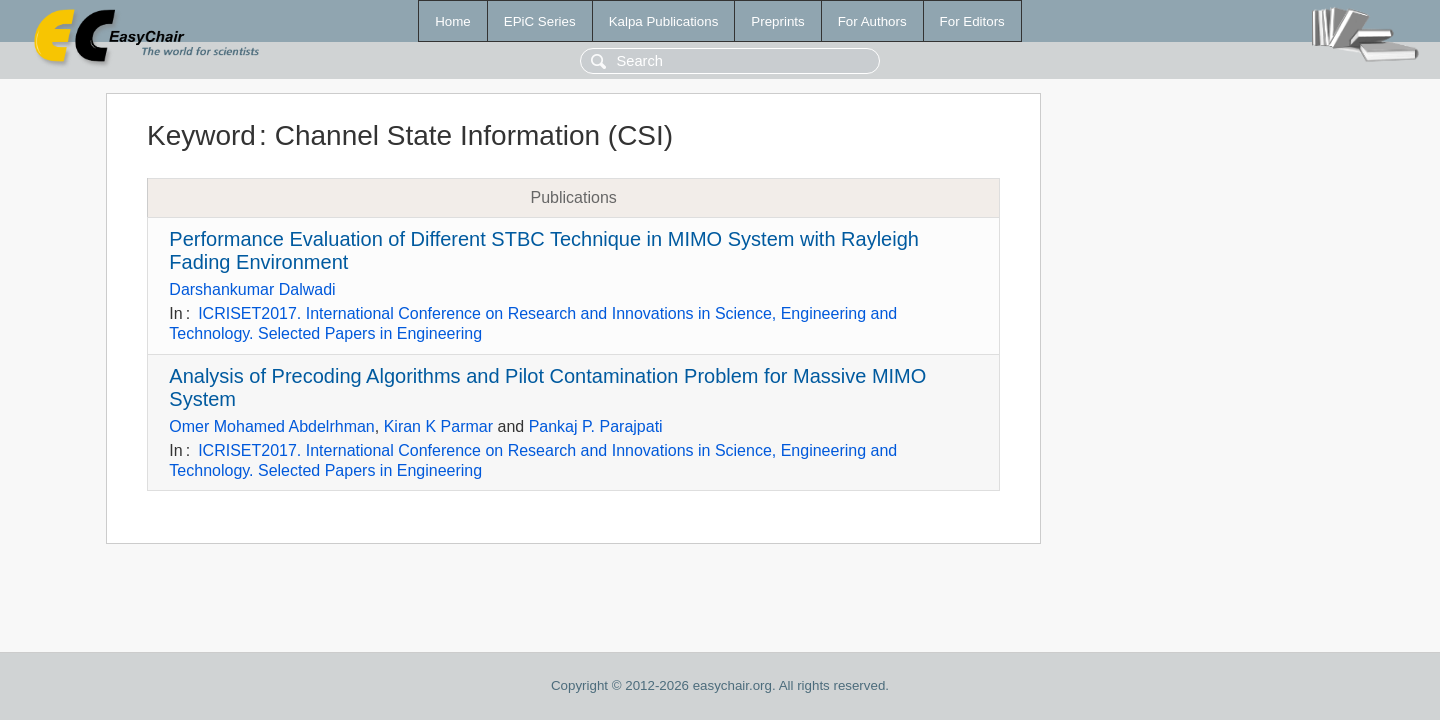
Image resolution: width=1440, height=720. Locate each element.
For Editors (972, 21)
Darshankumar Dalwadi (252, 289)
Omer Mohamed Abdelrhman (271, 426)
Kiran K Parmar (438, 426)
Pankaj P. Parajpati (596, 426)
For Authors (872, 21)
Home (453, 21)
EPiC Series (540, 21)
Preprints (777, 21)
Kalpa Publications (664, 21)
